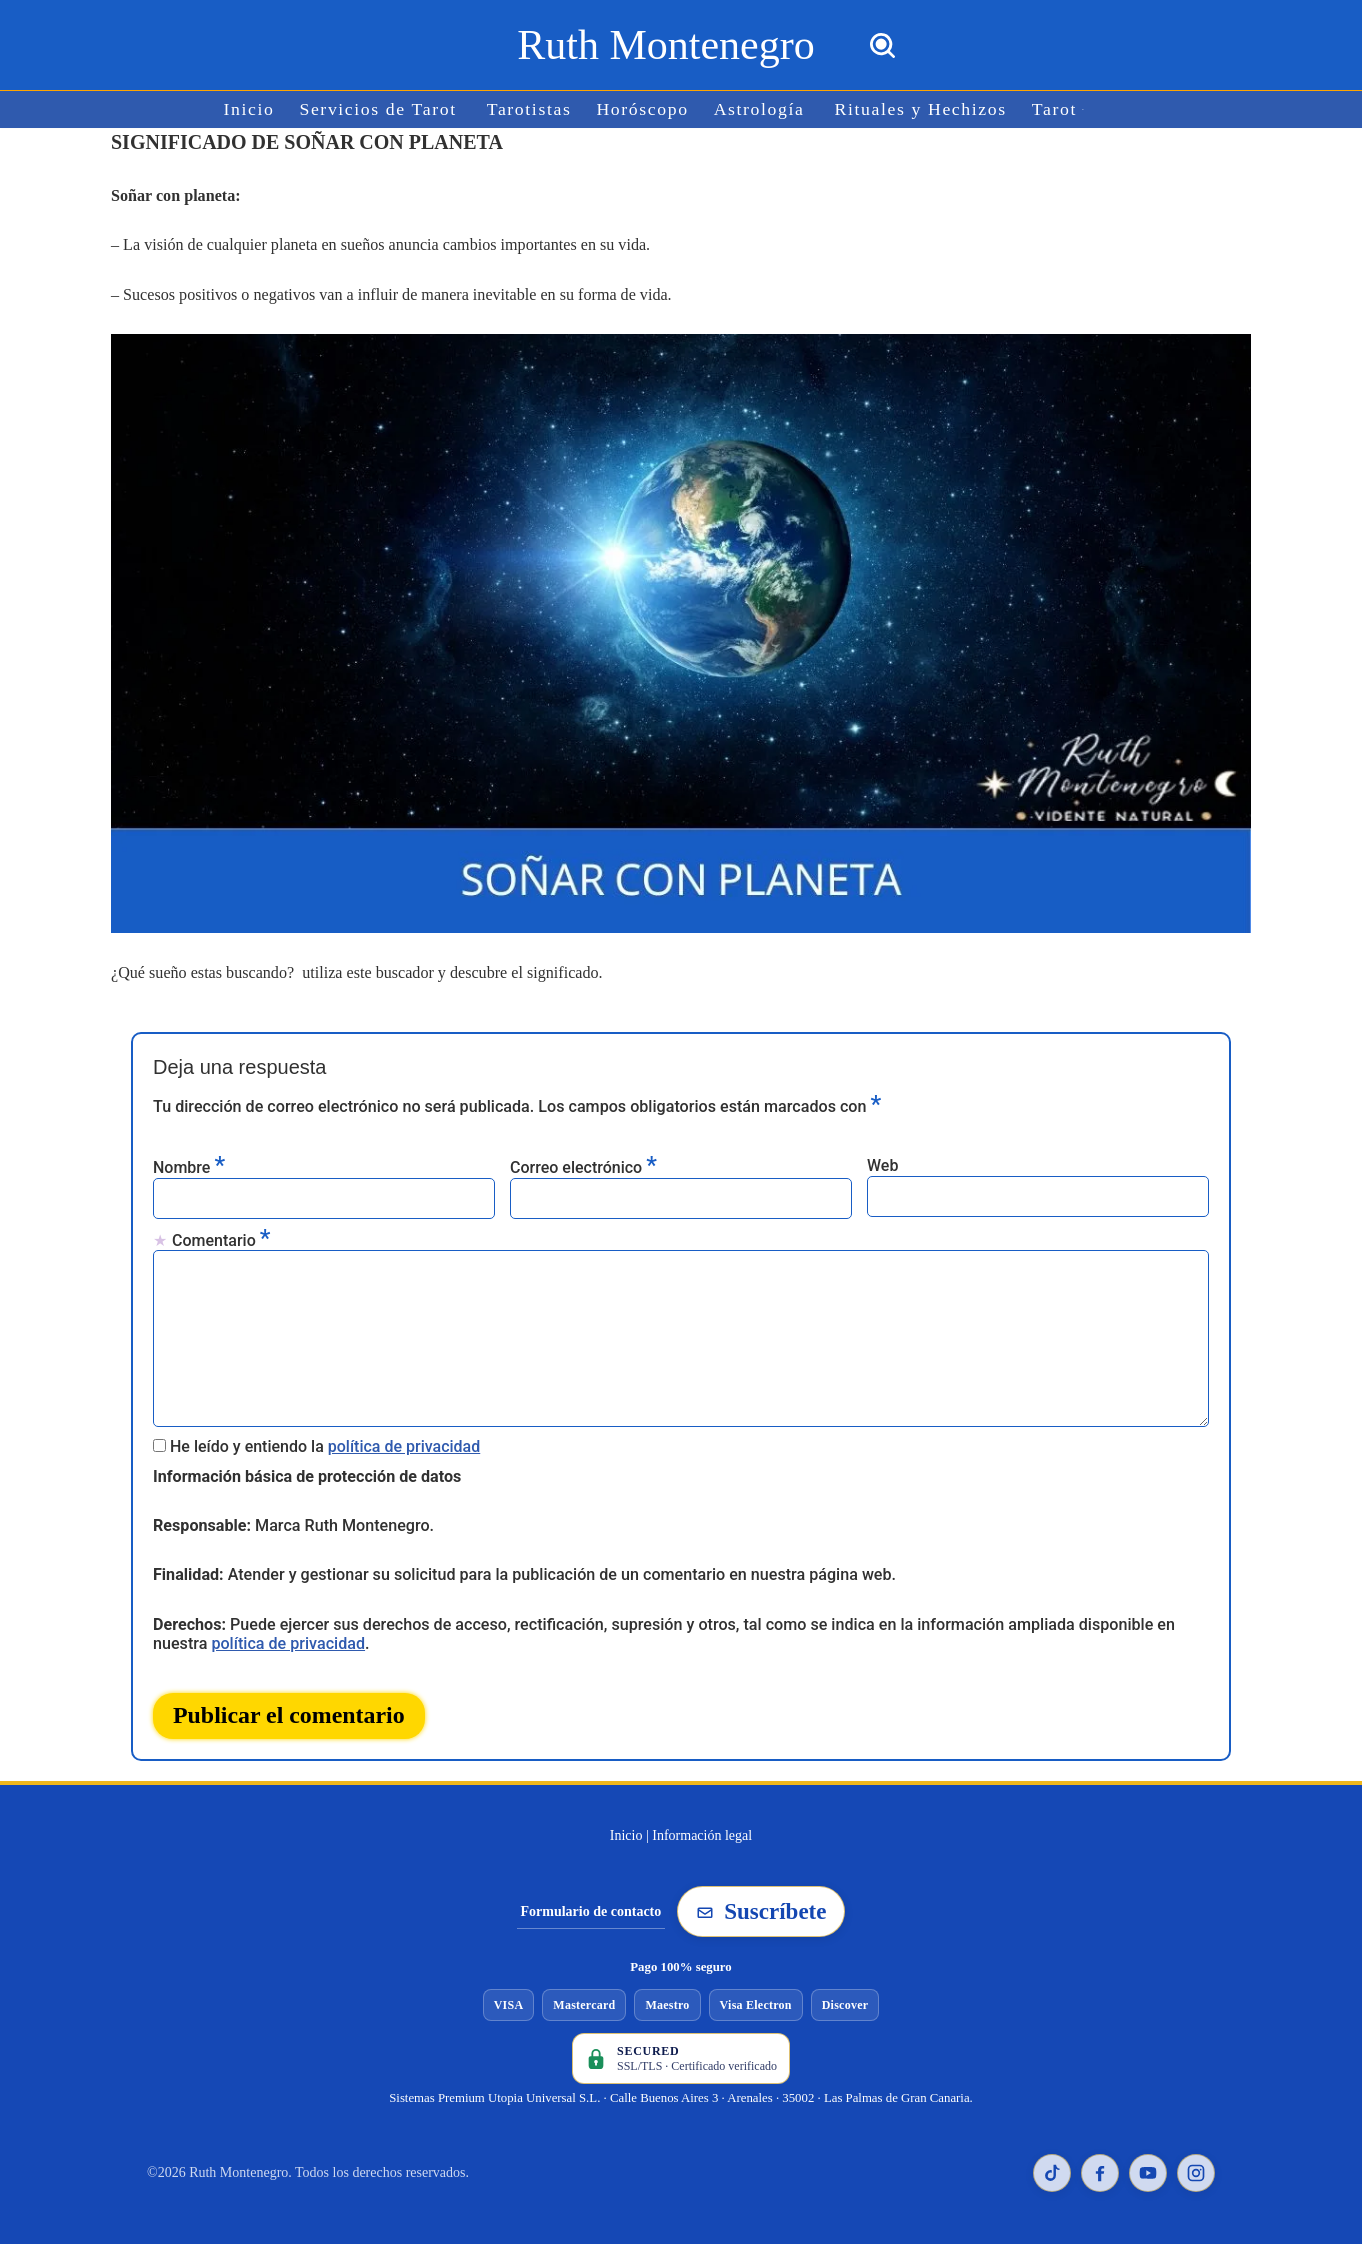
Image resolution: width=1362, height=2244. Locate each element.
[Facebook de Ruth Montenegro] (1100, 2169)
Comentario (221, 1238)
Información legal (702, 1831)
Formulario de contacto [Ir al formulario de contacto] (591, 1907)
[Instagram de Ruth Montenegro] (1196, 2169)
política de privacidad (404, 1444)
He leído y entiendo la (325, 1444)
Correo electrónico (583, 1165)
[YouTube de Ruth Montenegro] (1148, 2169)
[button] (1080, 109)
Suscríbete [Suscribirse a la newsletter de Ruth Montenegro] (761, 1907)
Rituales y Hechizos (919, 109)
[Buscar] (882, 45)
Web (882, 1164)
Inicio (251, 109)
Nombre (189, 1165)
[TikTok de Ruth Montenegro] (1052, 2169)
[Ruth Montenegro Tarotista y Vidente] (665, 45)
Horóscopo (643, 109)
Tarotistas (530, 109)
